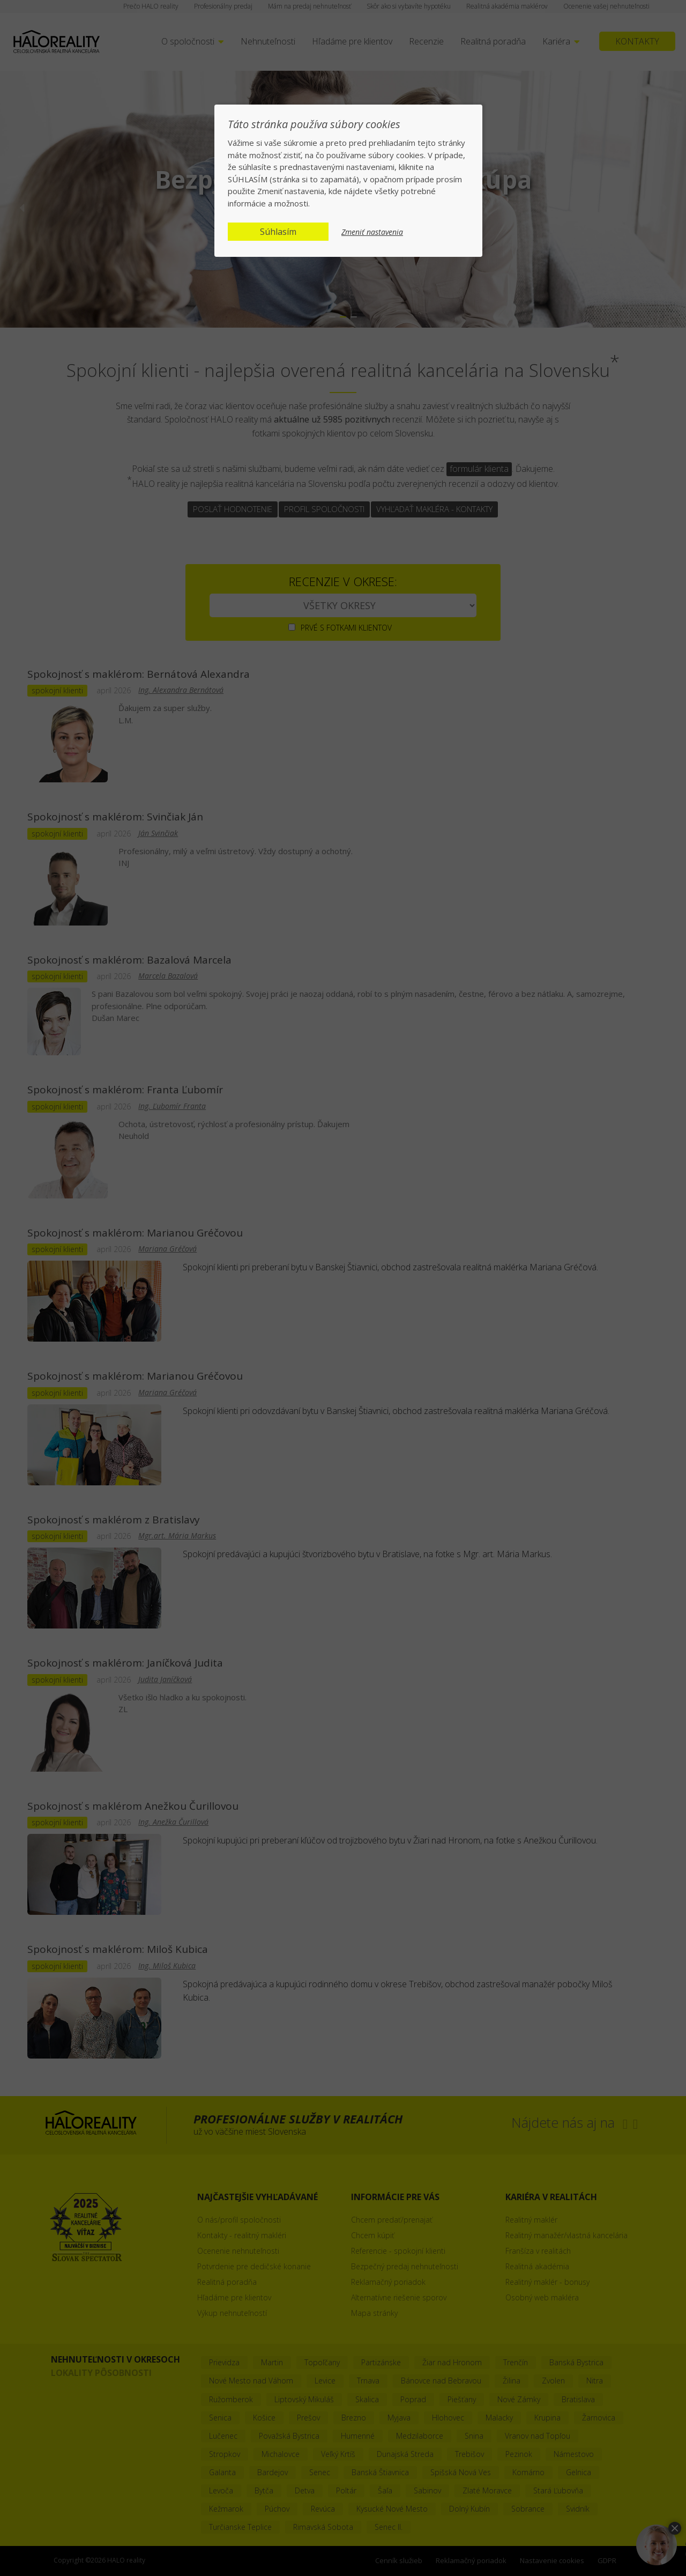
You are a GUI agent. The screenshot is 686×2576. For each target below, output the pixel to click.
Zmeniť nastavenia (372, 232)
